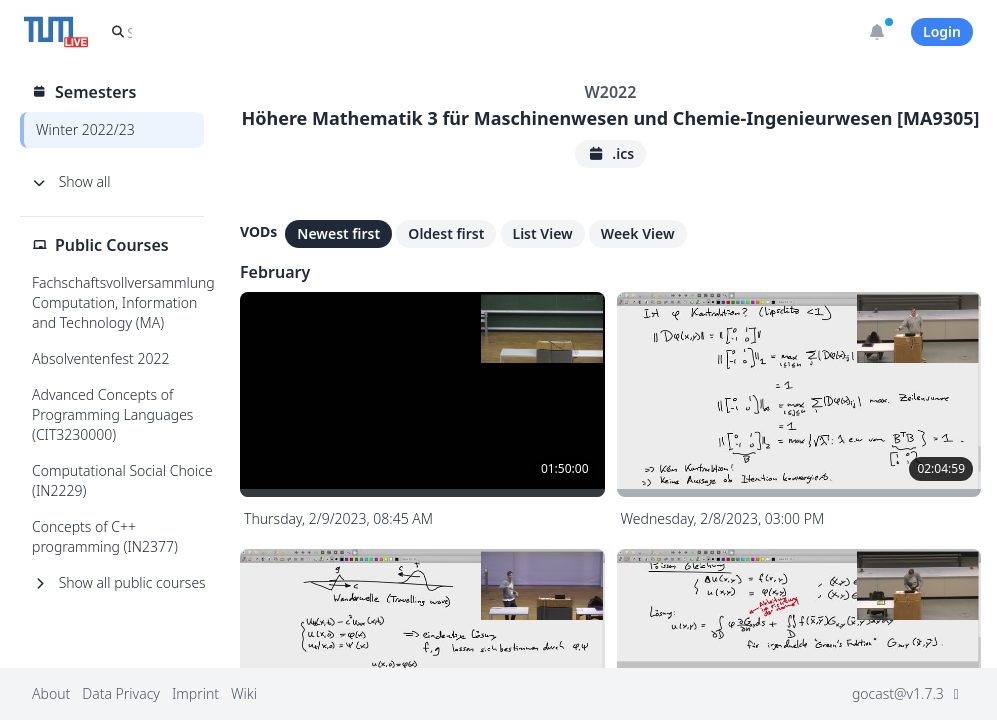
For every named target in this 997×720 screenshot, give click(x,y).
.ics (610, 153)
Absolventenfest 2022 (100, 358)
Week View (638, 233)
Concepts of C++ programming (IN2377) (105, 536)
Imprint (195, 693)
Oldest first (446, 233)
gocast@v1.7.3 (908, 693)
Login (942, 31)
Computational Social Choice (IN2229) (122, 480)
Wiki (244, 693)
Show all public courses (119, 582)
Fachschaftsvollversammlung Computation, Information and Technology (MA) (123, 302)
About (51, 693)
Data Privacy (121, 693)
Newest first (338, 233)
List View (543, 233)
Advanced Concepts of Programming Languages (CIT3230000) (112, 414)
